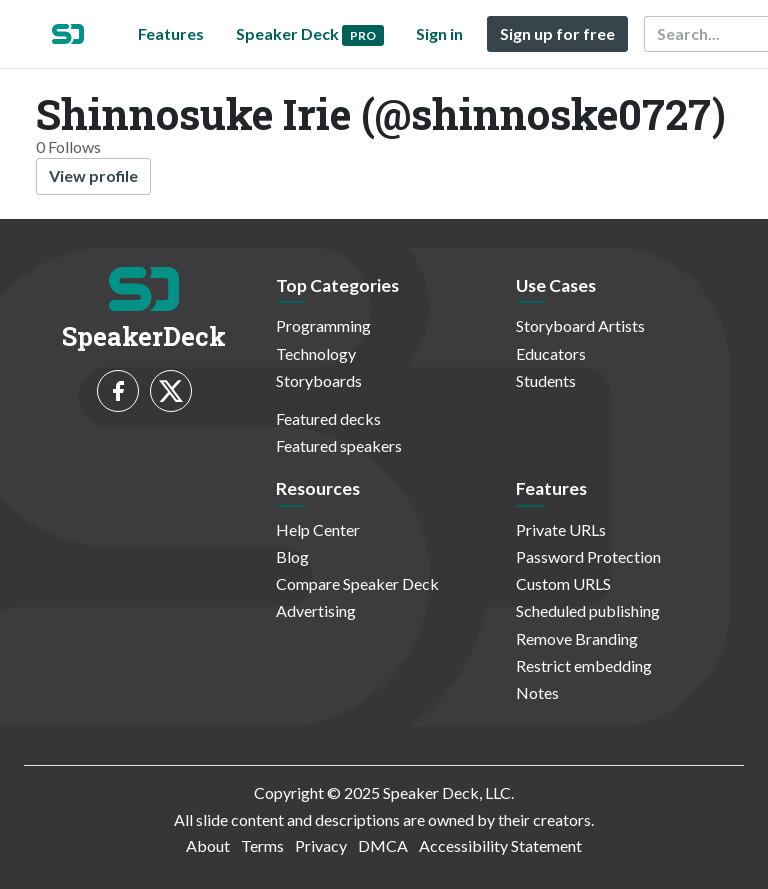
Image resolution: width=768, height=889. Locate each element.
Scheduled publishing (588, 610)
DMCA (383, 845)
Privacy (321, 845)
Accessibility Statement (500, 845)
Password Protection (588, 556)
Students (546, 380)
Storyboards (319, 380)
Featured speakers (339, 445)
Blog (292, 556)
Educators (551, 353)
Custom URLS (563, 583)
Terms (262, 845)
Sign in (439, 33)
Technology (316, 353)
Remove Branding (577, 638)
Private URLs (561, 529)
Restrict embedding (584, 665)
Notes (537, 692)
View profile (93, 175)
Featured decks (328, 418)
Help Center (318, 529)
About (208, 845)
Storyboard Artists (580, 325)
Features (171, 33)
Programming (323, 325)
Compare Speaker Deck (357, 583)
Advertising (316, 610)
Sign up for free (557, 33)
